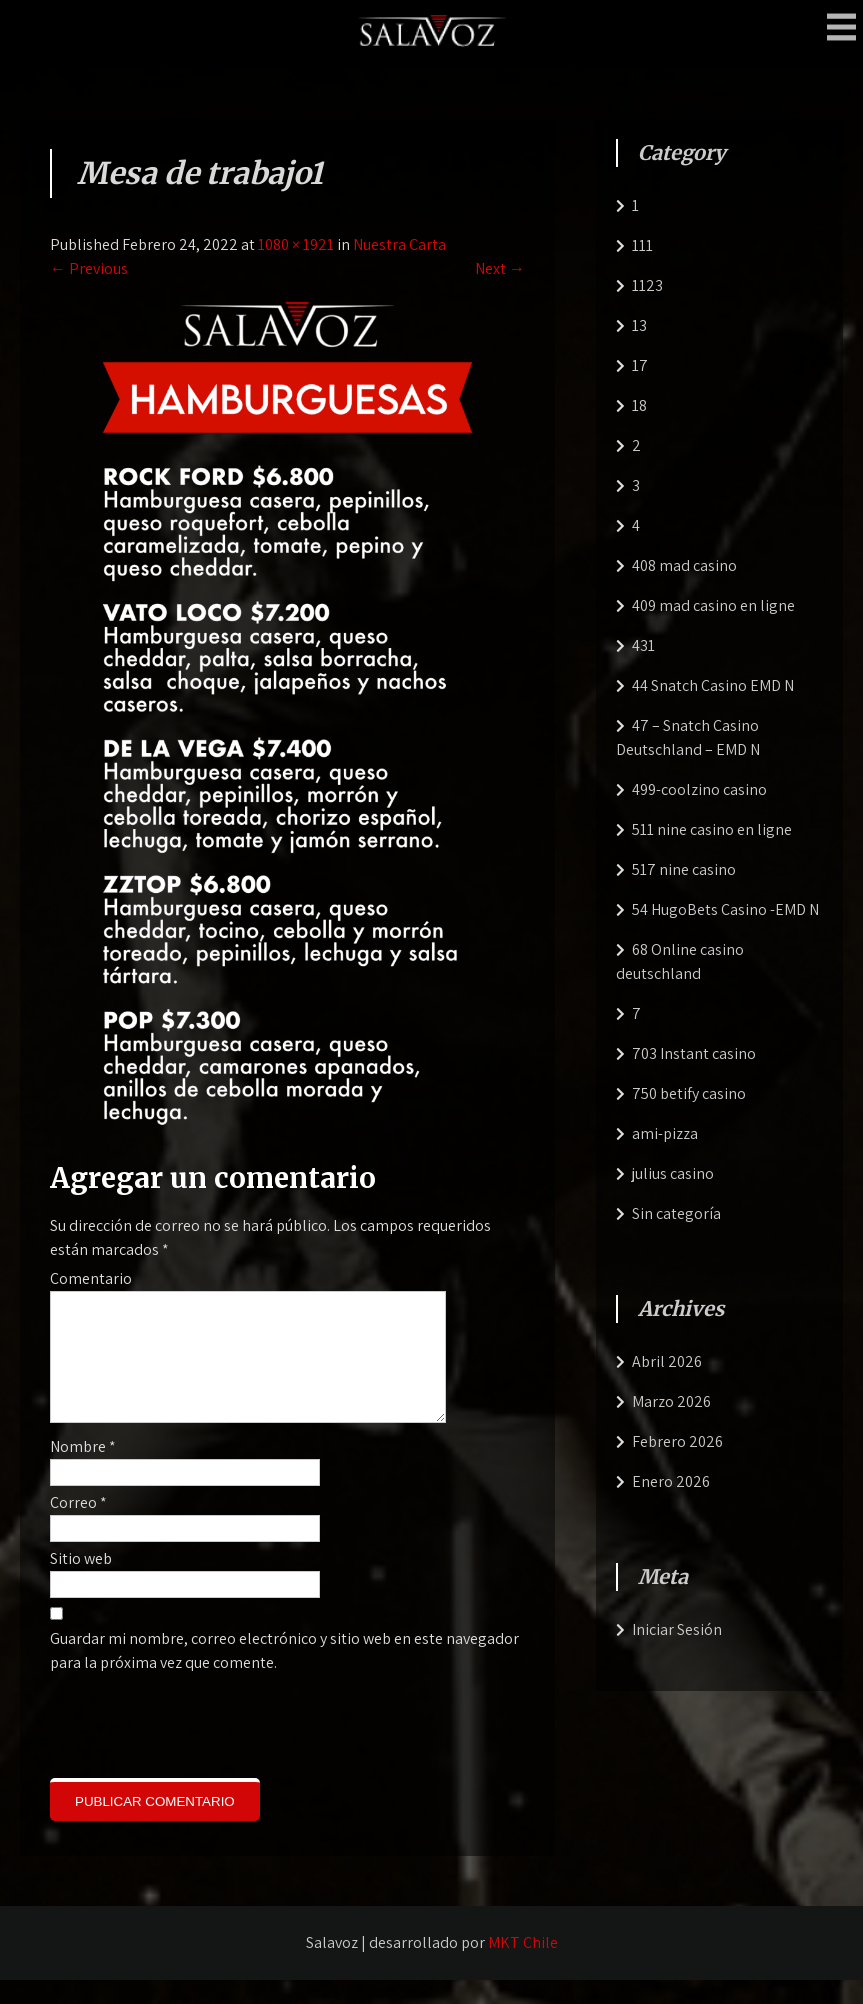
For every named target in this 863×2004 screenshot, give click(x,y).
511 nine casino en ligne (712, 829)
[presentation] (186, 1747)
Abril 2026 (667, 1361)
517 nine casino (684, 869)
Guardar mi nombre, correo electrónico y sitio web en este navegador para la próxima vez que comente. (284, 1674)
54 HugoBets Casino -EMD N (725, 909)
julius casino (673, 1173)
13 (639, 325)
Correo (78, 1526)
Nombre (83, 1470)
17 (640, 365)
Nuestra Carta (399, 244)
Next (500, 268)
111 (642, 245)
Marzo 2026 (671, 1401)
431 (643, 645)
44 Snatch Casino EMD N (713, 685)
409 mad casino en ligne (713, 605)
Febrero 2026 (677, 1441)
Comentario (91, 1278)
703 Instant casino (694, 1053)
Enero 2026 (671, 1481)
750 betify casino (689, 1093)
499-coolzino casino (699, 789)
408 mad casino (684, 565)
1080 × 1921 (296, 244)
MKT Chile (523, 1966)
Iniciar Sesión (677, 1629)
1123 (647, 285)
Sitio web (81, 1582)
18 (639, 405)
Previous (89, 268)
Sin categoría (676, 1213)
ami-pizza (665, 1133)
